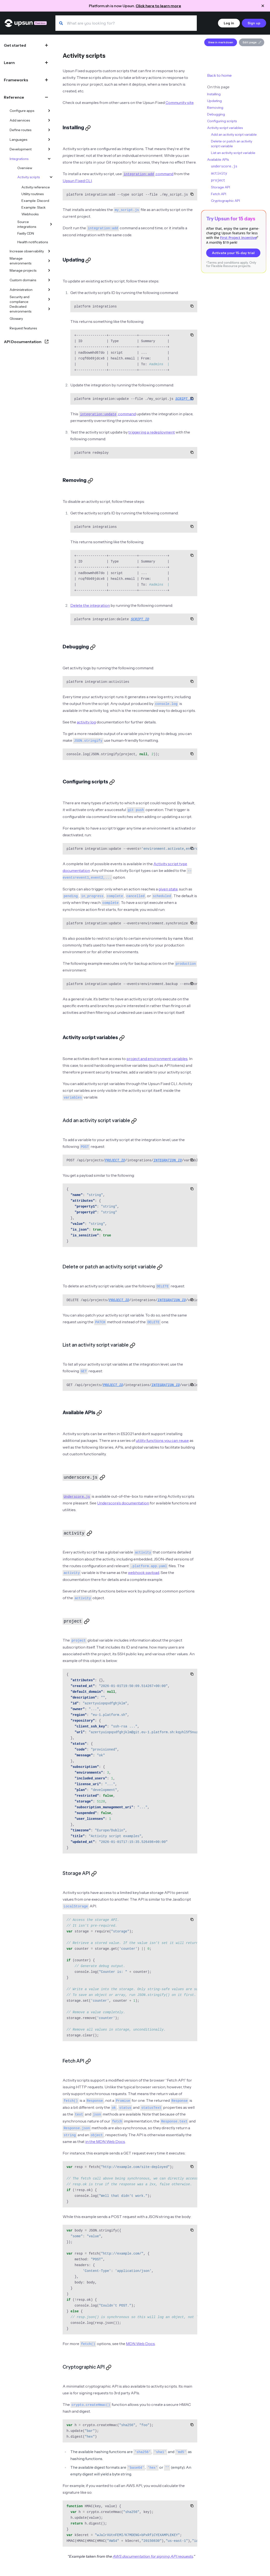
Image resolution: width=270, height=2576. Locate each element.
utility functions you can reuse (162, 1440)
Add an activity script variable (234, 134)
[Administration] (49, 289)
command (148, 173)
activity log (86, 722)
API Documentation (22, 341)
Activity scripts (28, 177)
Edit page (252, 42)
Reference (14, 97)
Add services (20, 120)
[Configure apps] (49, 110)
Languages (18, 139)
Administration (21, 290)
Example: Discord (35, 200)
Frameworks (16, 79)
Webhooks (30, 214)
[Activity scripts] (51, 177)
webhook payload (143, 1572)
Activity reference (35, 187)
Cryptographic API (225, 200)
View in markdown (220, 42)
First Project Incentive (238, 237)
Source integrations (26, 224)
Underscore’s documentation (123, 1503)
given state (168, 889)
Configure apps (22, 111)
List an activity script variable (233, 153)
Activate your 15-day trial (233, 253)
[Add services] (49, 120)
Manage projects (23, 270)
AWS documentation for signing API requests (153, 2556)
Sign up (254, 23)
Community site (179, 102)
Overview (24, 168)
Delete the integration (90, 605)
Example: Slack (33, 207)
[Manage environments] (49, 261)
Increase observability (27, 251)
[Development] (49, 149)
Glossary (16, 318)
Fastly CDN (25, 233)
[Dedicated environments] (49, 309)
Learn (9, 62)
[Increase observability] (49, 251)
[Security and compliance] (49, 299)
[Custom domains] (49, 280)
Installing (214, 94)
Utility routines (32, 194)
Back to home (219, 75)
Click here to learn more (158, 5)
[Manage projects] (49, 270)
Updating (214, 101)
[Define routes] (49, 130)
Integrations (19, 159)
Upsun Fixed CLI (77, 180)
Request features (23, 328)
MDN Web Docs (140, 2343)
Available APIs (218, 159)
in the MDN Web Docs (105, 2141)
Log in (229, 23)
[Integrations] (49, 159)
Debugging (216, 114)
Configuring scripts (222, 121)
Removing (215, 107)
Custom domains (23, 280)
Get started (15, 45)
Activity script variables (225, 128)
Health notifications (32, 242)
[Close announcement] (262, 5)
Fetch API (218, 194)
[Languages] (49, 139)
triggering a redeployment (151, 432)
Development (21, 149)
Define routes (20, 130)
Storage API (220, 187)
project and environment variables (157, 1058)
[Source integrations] (51, 224)
